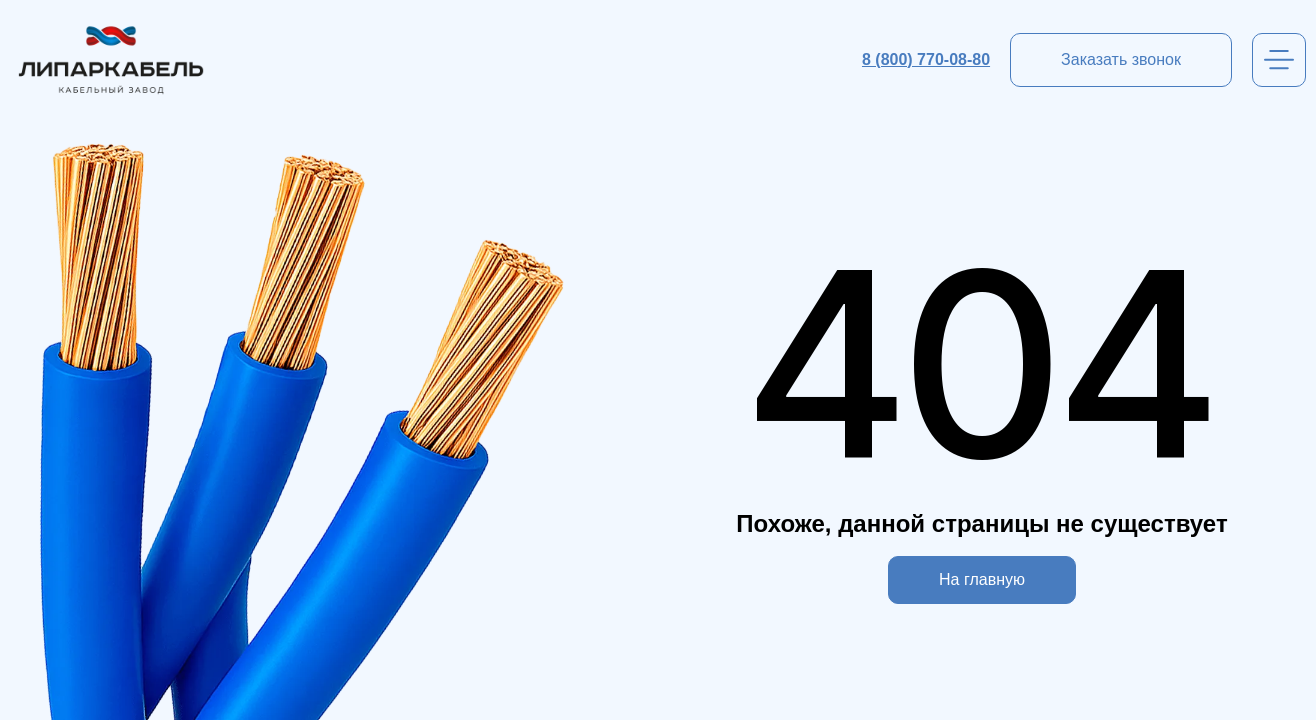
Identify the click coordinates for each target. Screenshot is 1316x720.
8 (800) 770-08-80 (926, 59)
